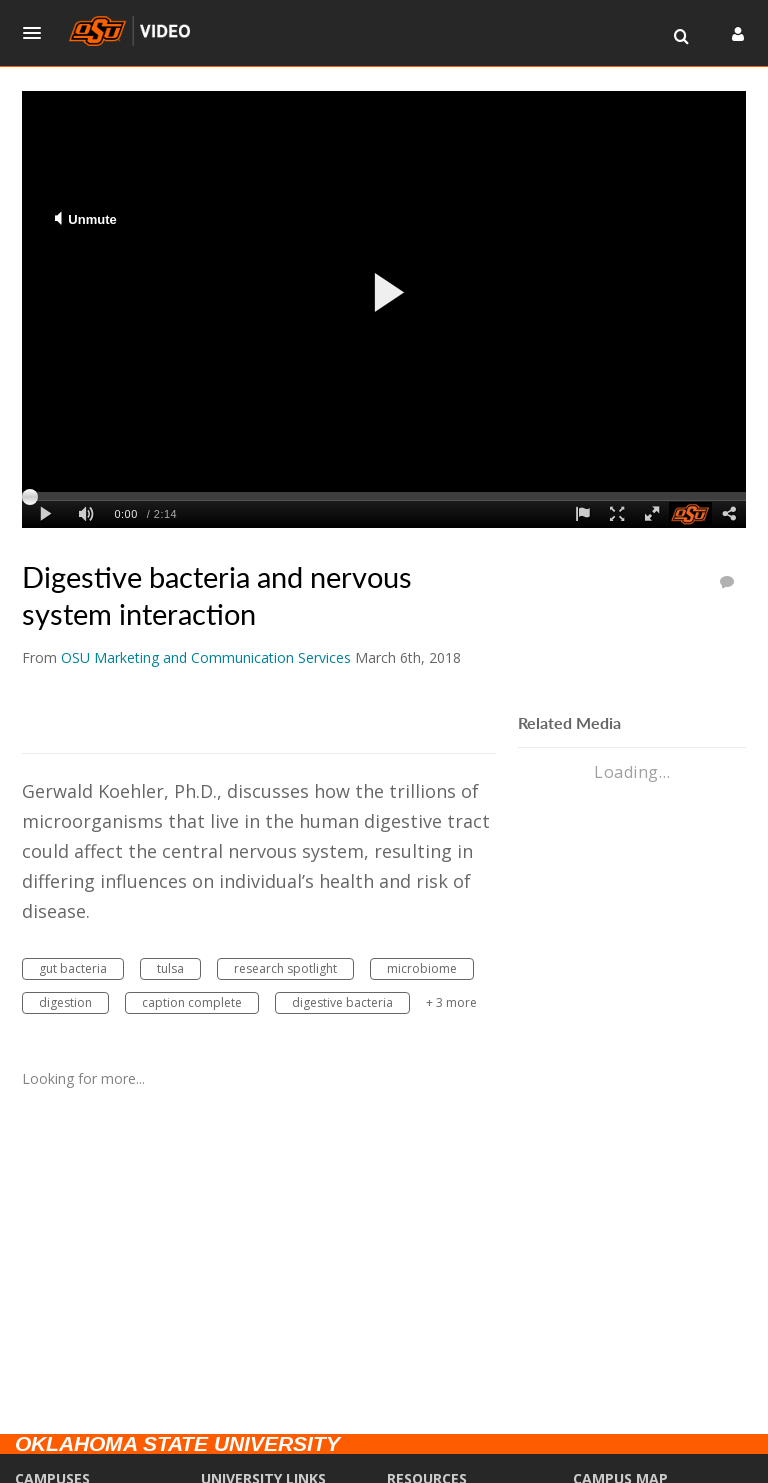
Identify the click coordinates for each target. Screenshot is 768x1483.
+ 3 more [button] (451, 1002)
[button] (38, 33)
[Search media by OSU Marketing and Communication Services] (206, 657)
